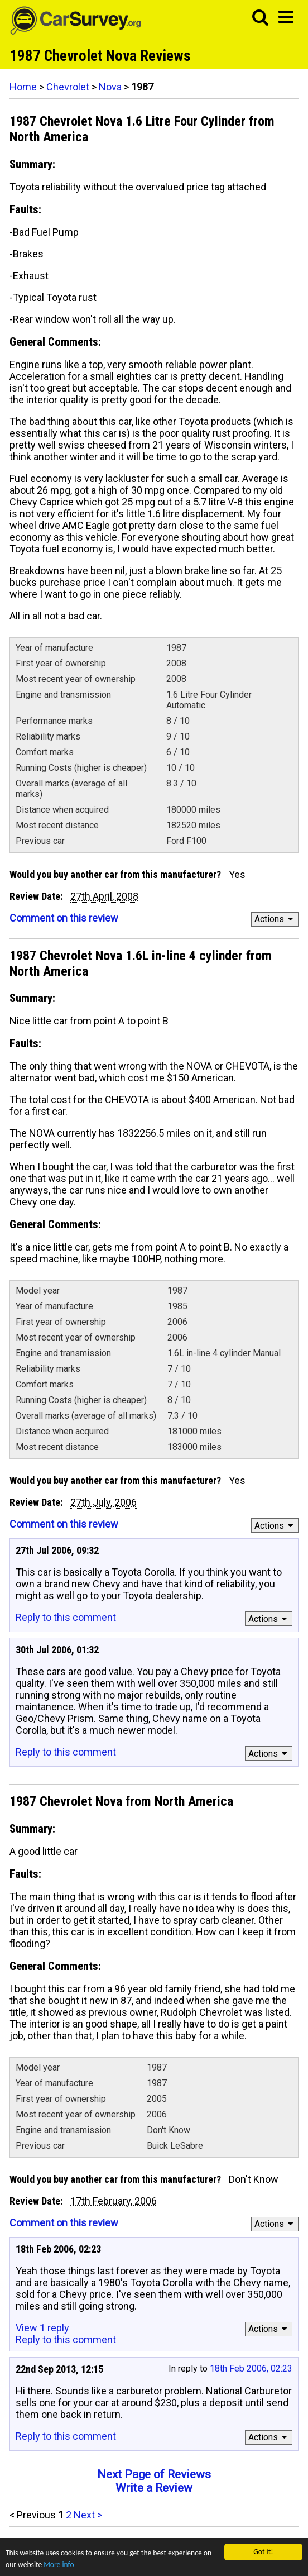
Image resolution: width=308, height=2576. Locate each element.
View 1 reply (42, 2328)
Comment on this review (63, 918)
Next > (88, 2515)
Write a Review (154, 2487)
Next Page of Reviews (154, 2474)
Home (23, 87)
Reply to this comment (66, 1617)
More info (59, 2565)
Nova (110, 87)
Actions (275, 919)
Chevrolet (67, 87)
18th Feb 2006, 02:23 (251, 2368)
